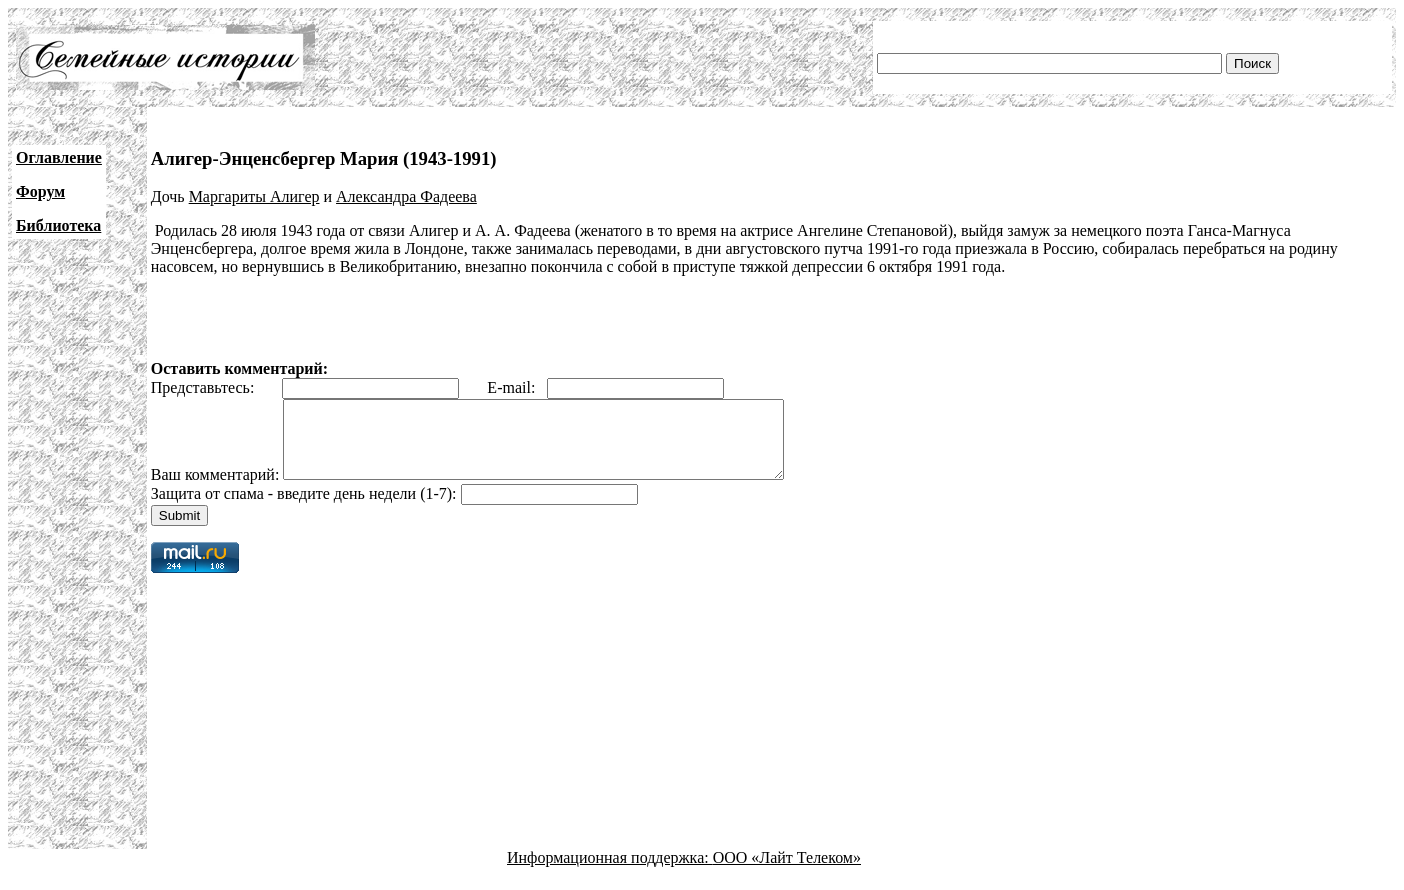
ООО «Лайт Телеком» (787, 872)
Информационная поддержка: (610, 872)
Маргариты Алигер (254, 196)
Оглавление (59, 157)
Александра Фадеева (406, 196)
